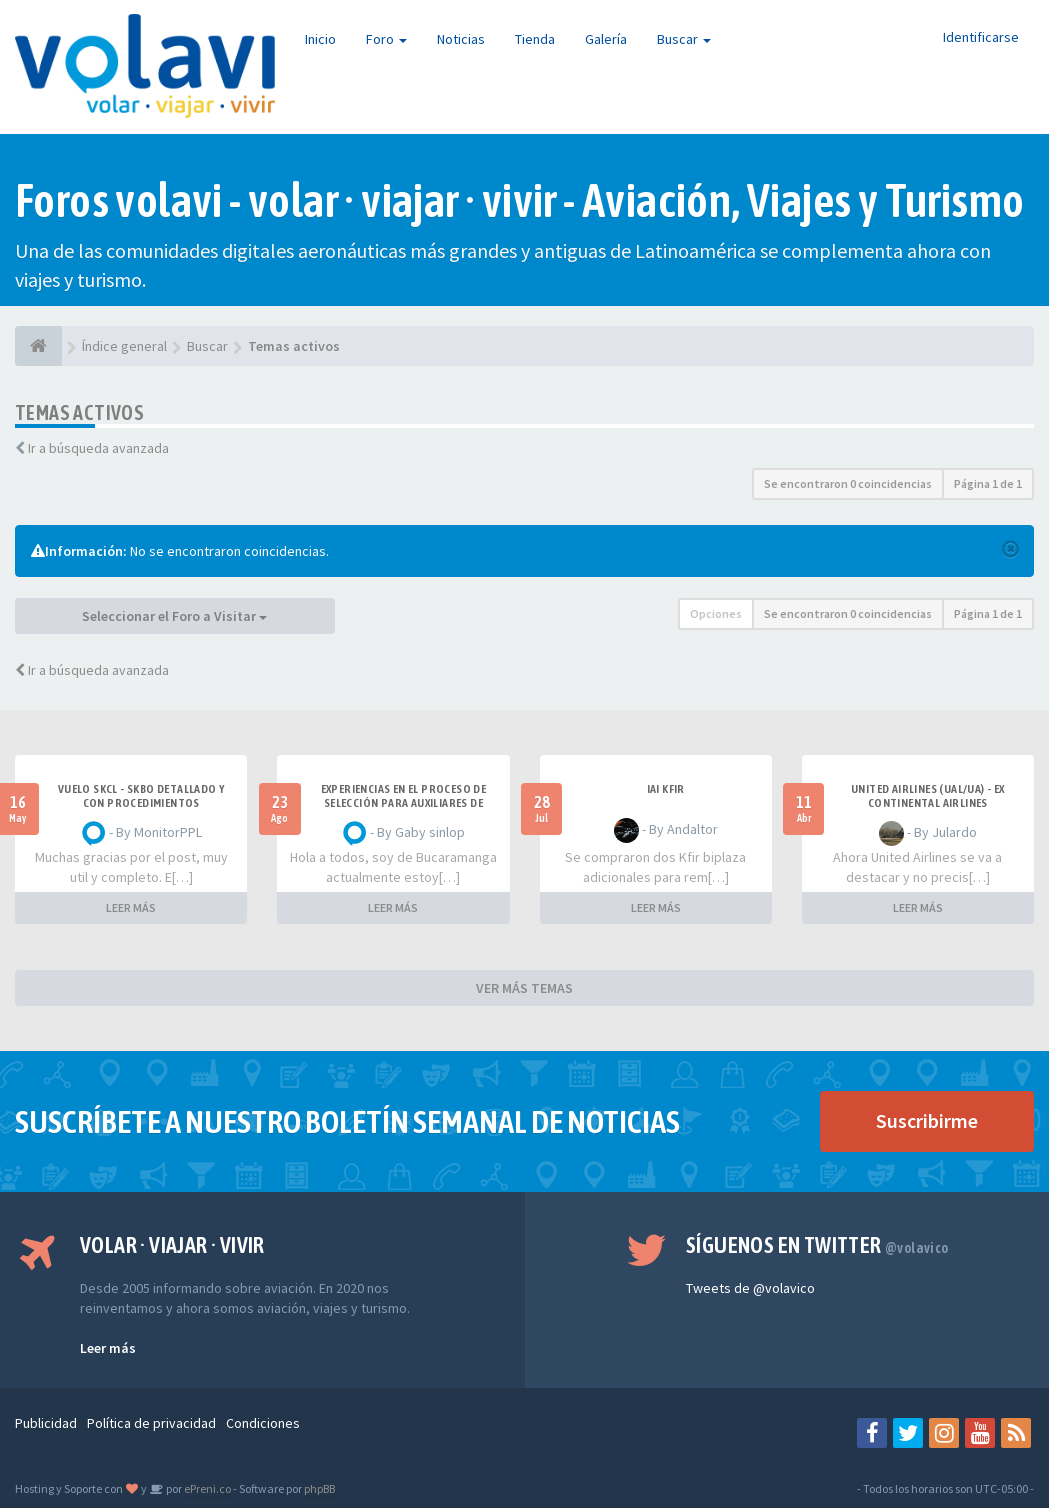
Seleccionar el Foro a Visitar (174, 616)
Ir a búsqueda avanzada (98, 448)
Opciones (716, 613)
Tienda (535, 39)
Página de (988, 483)
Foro (386, 39)
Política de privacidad (151, 1423)
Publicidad (46, 1423)
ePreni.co (206, 1488)
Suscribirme (927, 1120)
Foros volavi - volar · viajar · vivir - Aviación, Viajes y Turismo (519, 200)
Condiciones (263, 1423)
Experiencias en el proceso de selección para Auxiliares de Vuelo (404, 803)
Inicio (320, 39)
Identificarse (981, 37)
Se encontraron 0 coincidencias (848, 483)
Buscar (684, 39)
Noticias (461, 39)
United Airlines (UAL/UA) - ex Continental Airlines (928, 796)
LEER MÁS (131, 907)
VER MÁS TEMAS (524, 988)
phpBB (319, 1488)
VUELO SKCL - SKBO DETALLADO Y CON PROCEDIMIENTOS (141, 796)
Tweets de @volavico (750, 1288)
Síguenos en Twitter (817, 1245)
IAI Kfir (666, 789)
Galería (606, 39)
